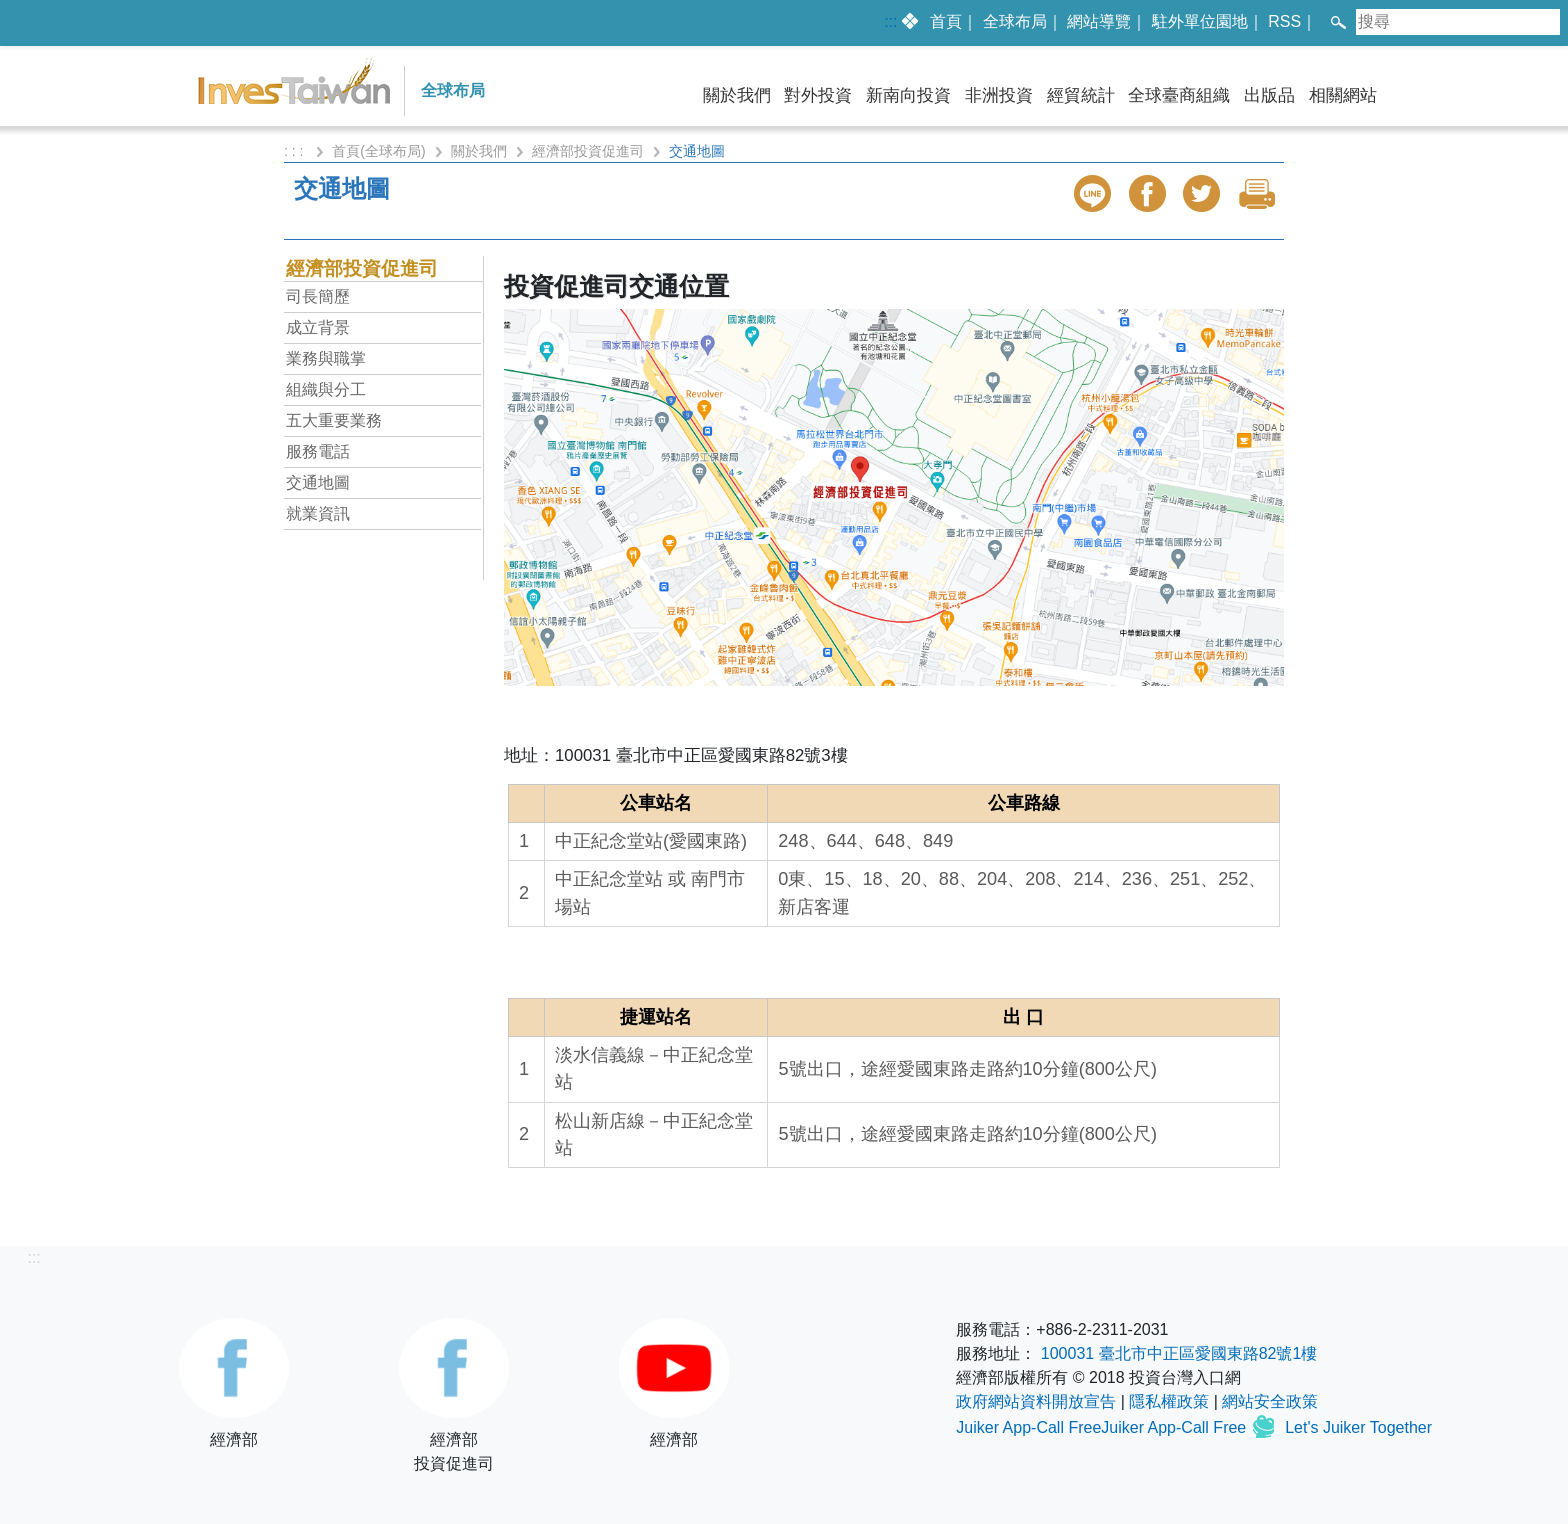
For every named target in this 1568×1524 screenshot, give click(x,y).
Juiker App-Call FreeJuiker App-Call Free (1103, 1427)
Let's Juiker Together (1358, 1427)
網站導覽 (1099, 21)
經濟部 (234, 1383)
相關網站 (1343, 95)
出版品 (1269, 95)
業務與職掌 (326, 358)
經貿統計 (1081, 95)
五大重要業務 (334, 420)
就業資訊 (318, 513)
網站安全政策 (1270, 1401)
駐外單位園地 (1200, 21)
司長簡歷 (318, 296)
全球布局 (1015, 21)
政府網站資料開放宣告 (1036, 1401)
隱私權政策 (1169, 1401)
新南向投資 (908, 95)
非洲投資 (999, 95)
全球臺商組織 (1179, 95)
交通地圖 (318, 482)
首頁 (946, 21)
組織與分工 (326, 389)
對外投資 (818, 95)
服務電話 (318, 451)
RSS (1284, 21)
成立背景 (318, 327)
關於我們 (737, 95)
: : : (295, 151)
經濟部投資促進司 (588, 151)
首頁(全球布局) (378, 151)
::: (890, 21)
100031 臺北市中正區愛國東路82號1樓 (1179, 1353)
